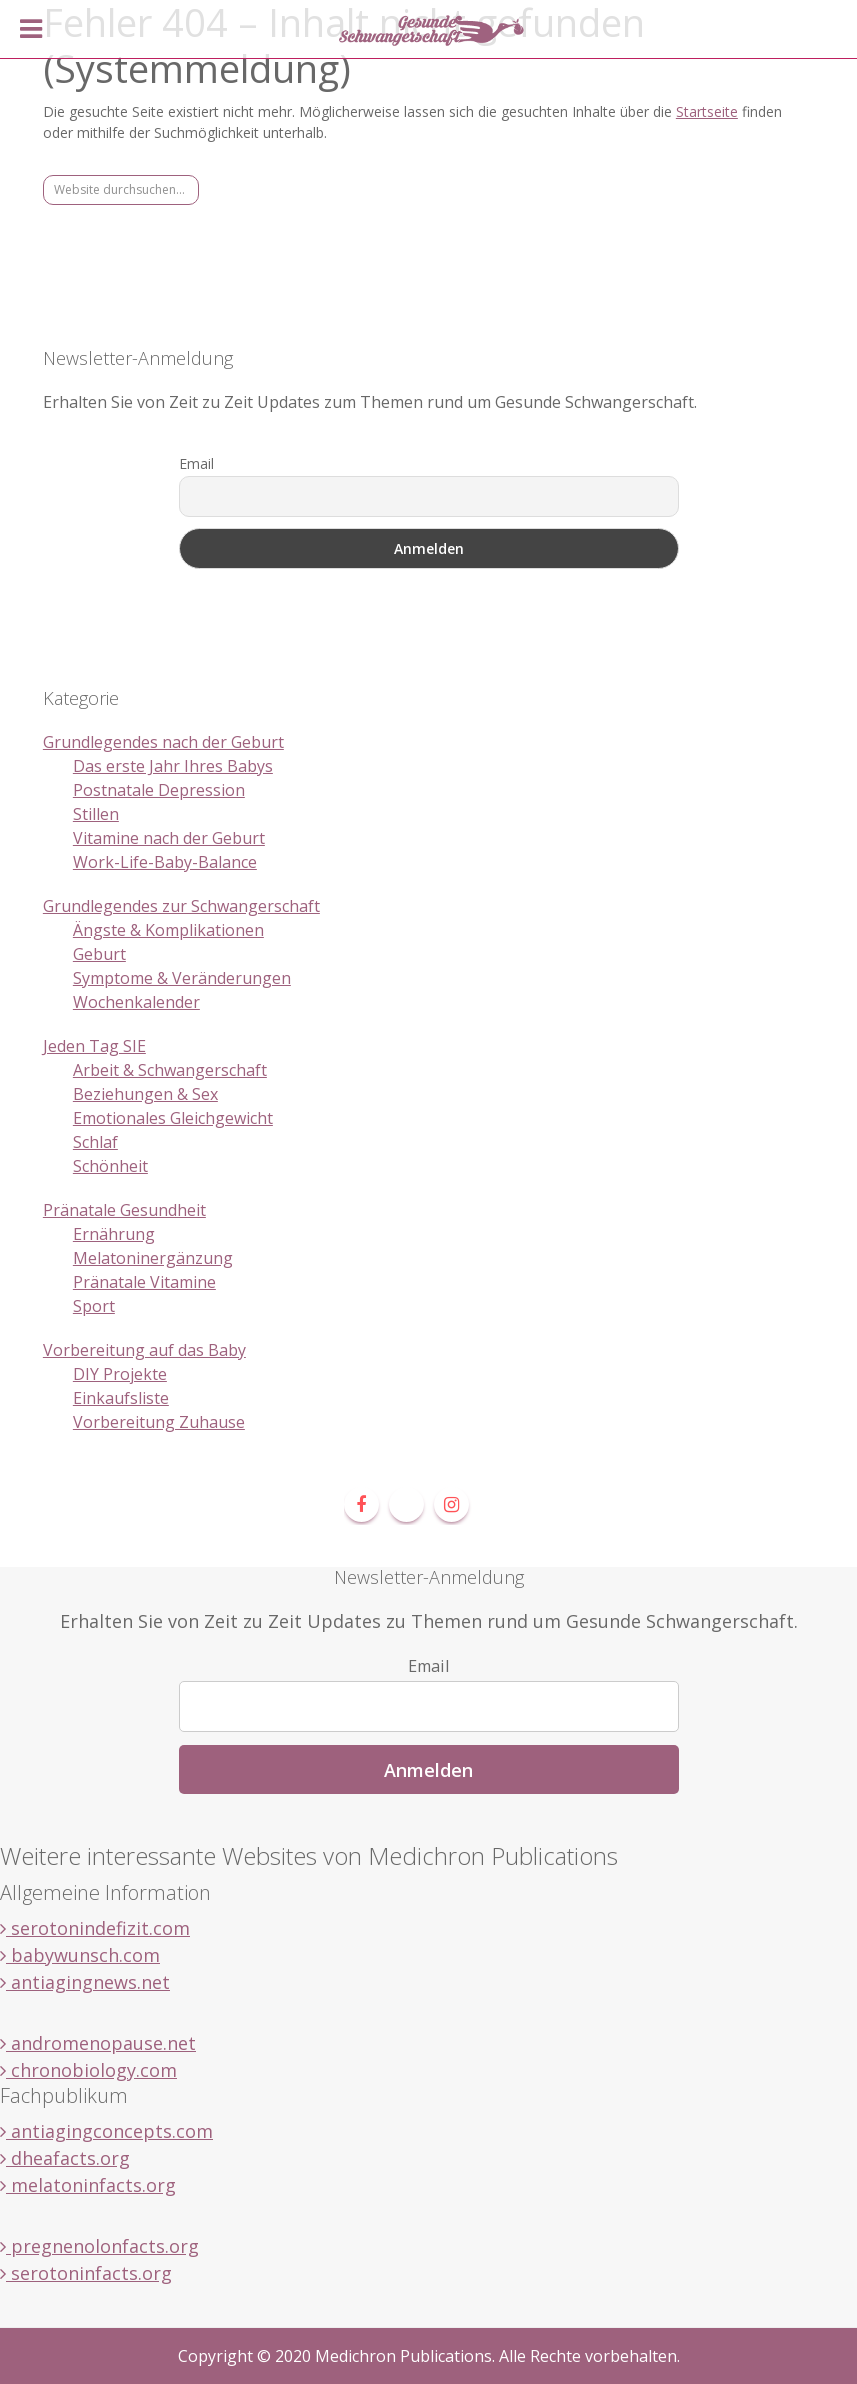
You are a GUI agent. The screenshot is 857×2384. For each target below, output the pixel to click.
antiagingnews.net (85, 1982)
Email (196, 463)
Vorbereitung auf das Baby (144, 1350)
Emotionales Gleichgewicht (173, 1118)
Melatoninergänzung (153, 1258)
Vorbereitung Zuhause (159, 1422)
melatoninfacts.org (88, 2185)
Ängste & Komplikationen (168, 930)
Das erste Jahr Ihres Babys (173, 766)
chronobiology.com (88, 2070)
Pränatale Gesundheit (124, 1210)
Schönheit (110, 1166)
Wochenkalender (136, 1002)
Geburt (99, 954)
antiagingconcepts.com (106, 2131)
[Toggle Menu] (31, 29)
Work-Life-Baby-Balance (165, 862)
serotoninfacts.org (86, 2273)
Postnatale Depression (159, 790)
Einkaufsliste (121, 1398)
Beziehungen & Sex (145, 1094)
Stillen (96, 814)
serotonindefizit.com (95, 1928)
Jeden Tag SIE (94, 1046)
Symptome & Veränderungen (182, 978)
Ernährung (114, 1234)
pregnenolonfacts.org (99, 2246)
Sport (94, 1306)
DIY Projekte (120, 1374)
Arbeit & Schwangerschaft (170, 1070)
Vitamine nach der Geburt (169, 838)
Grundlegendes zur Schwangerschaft (181, 906)
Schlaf (95, 1142)
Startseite (707, 111)
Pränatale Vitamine (144, 1282)
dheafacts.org (65, 2158)
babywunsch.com (80, 1955)
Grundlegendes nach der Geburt (163, 742)
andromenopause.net (98, 2043)
